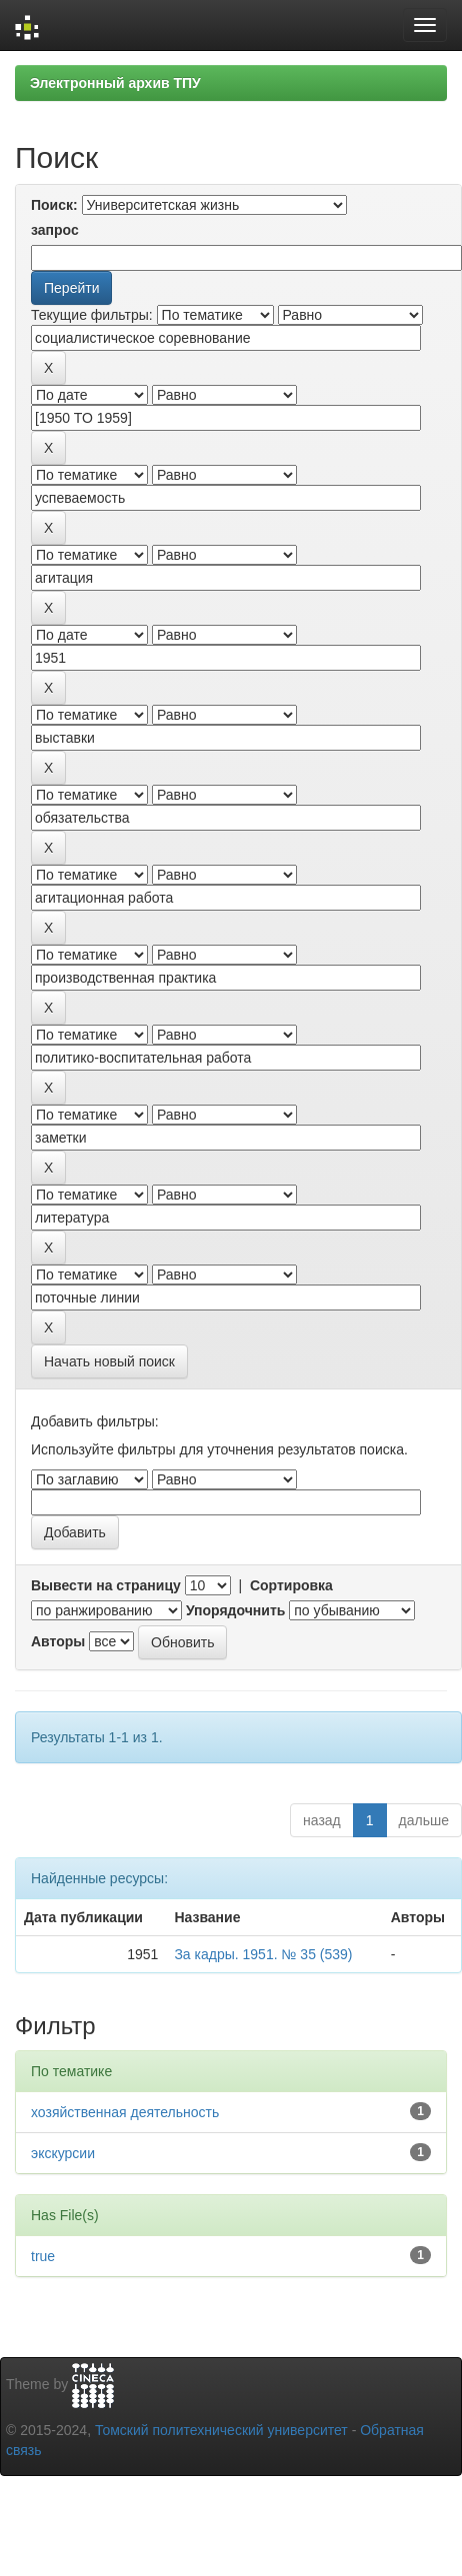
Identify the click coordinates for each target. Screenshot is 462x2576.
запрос (55, 230)
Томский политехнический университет (221, 2430)
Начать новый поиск (109, 1361)
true (43, 2256)
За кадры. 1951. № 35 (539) (263, 1954)
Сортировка (291, 1585)
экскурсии (63, 2153)
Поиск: (54, 205)
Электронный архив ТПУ (115, 83)
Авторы (58, 1641)
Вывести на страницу (106, 1585)
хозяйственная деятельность (125, 2112)
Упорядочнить (235, 1610)
